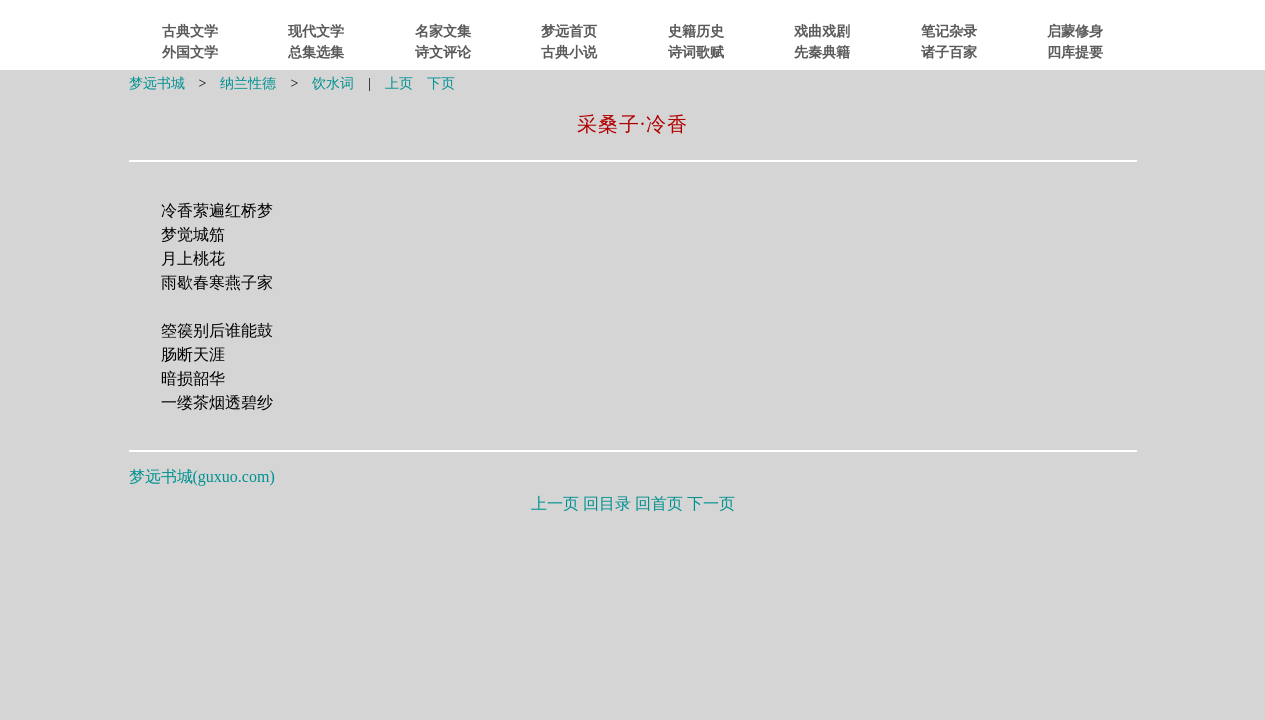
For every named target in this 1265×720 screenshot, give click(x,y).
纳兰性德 (248, 83)
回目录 (607, 503)
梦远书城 (157, 83)
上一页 (555, 503)
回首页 (659, 503)
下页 (441, 83)
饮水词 (333, 83)
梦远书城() (202, 476)
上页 (399, 83)
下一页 (711, 503)
